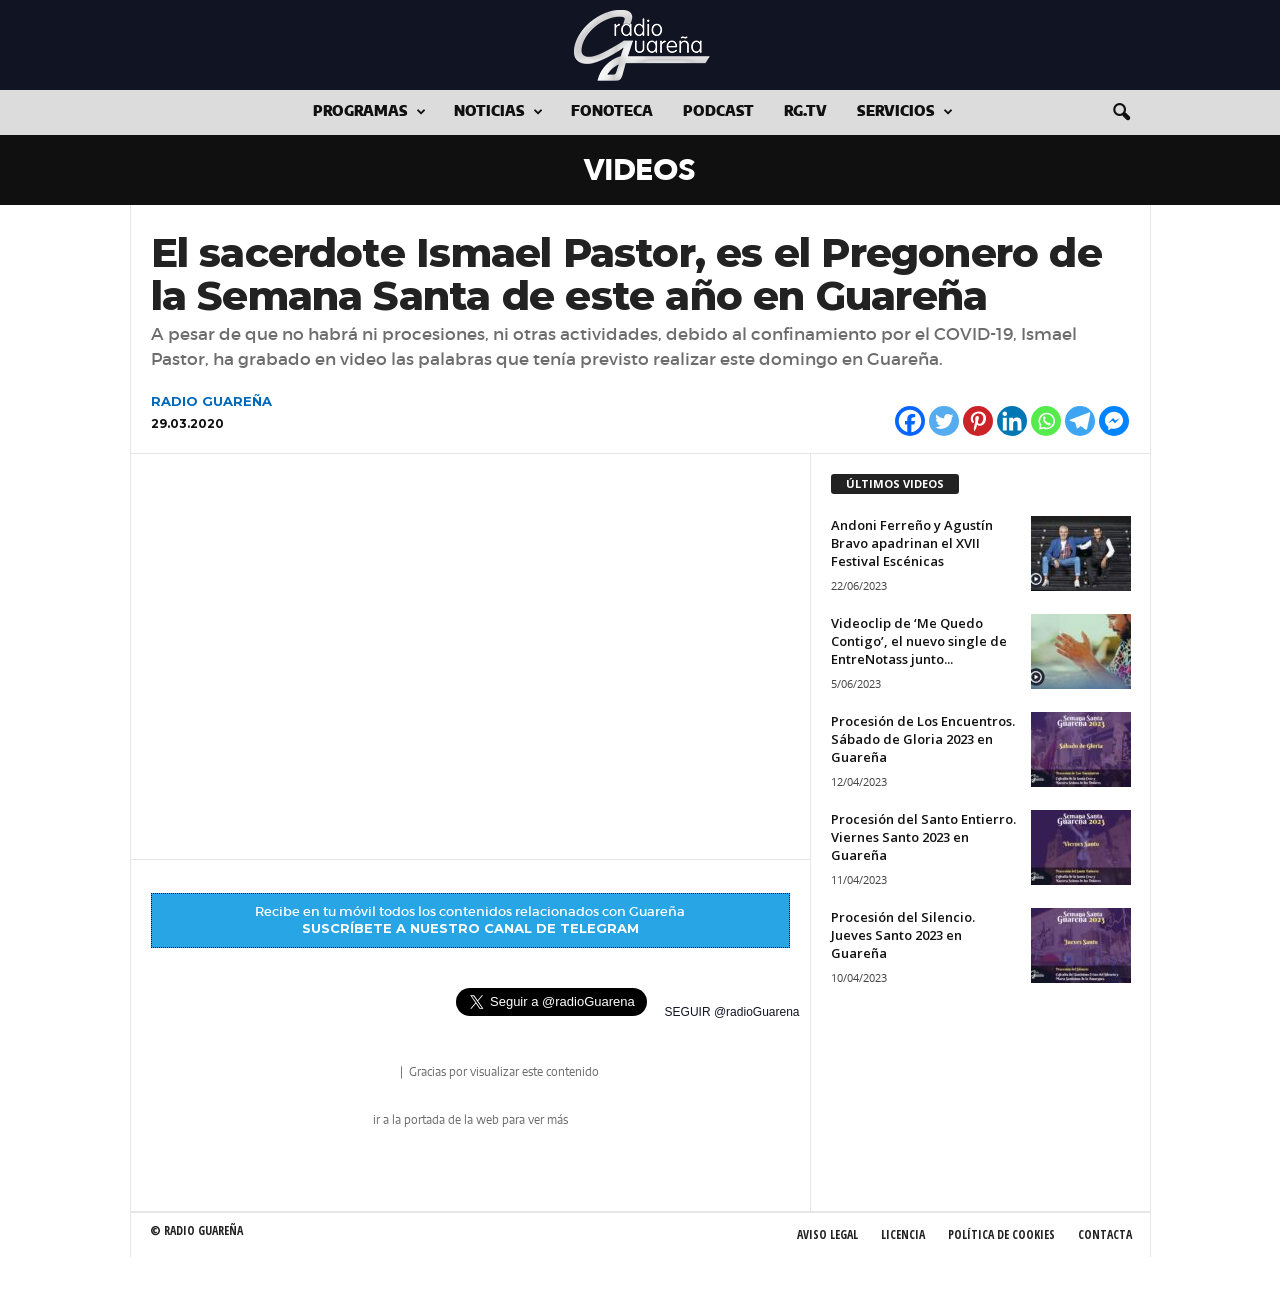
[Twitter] (944, 421)
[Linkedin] (1012, 421)
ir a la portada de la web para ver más (470, 1120)
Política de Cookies (1001, 1234)
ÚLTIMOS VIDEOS (895, 483)
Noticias (498, 112)
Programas (369, 112)
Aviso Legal (827, 1234)
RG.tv (805, 112)
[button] (1121, 113)
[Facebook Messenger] (1114, 421)
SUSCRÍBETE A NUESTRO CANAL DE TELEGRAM (470, 928)
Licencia (903, 1234)
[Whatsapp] (1046, 421)
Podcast (718, 112)
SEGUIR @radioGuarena (732, 1012)
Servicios (905, 112)
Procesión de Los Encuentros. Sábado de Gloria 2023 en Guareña (923, 739)
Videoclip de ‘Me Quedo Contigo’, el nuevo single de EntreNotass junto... (919, 641)
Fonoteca (612, 112)
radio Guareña (369, 1073)
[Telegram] (1080, 421)
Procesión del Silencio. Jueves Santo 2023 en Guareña (903, 935)
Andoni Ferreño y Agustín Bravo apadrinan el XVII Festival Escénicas (912, 543)
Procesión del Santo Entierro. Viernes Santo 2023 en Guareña (923, 837)
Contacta (1105, 1234)
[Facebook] (910, 421)
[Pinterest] (978, 421)
